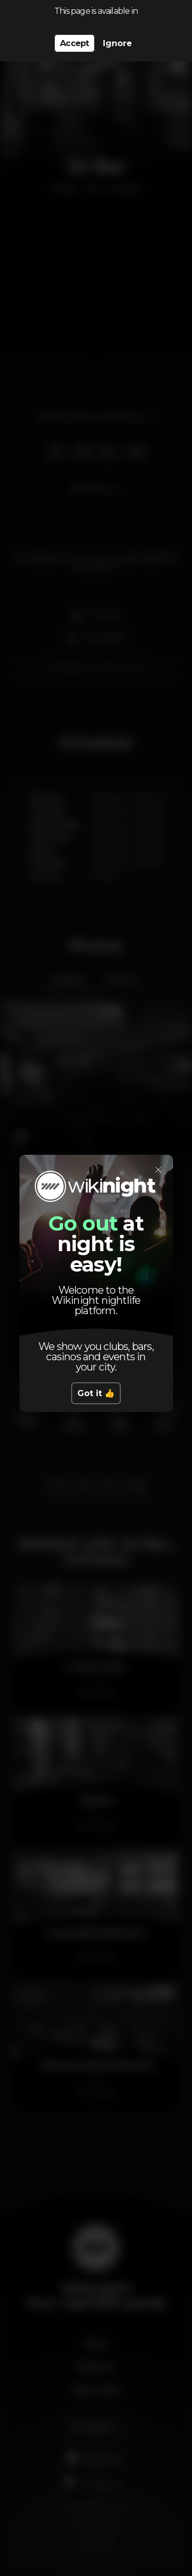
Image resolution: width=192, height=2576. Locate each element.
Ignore (117, 43)
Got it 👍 (96, 1393)
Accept (74, 43)
